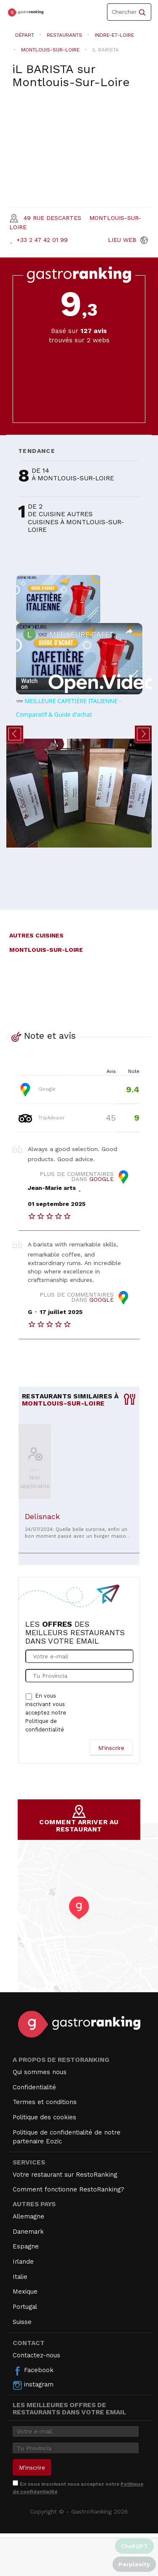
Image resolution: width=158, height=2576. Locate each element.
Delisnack (42, 1516)
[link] (29, 634)
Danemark (28, 2231)
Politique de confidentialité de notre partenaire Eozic (67, 2137)
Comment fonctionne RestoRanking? (68, 2189)
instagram (33, 2385)
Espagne (26, 2246)
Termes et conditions (45, 2102)
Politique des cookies (44, 2117)
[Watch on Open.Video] (79, 683)
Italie (20, 2277)
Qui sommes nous (40, 2072)
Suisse (22, 2322)
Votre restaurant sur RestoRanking (65, 2174)
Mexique (25, 2291)
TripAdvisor (42, 1118)
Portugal (25, 2307)
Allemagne (28, 2216)
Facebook (33, 2371)
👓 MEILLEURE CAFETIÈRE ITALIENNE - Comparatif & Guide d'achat (79, 634)
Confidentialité (34, 2087)
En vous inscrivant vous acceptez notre (45, 1713)
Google (37, 1089)
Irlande (23, 2261)
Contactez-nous (36, 2355)
